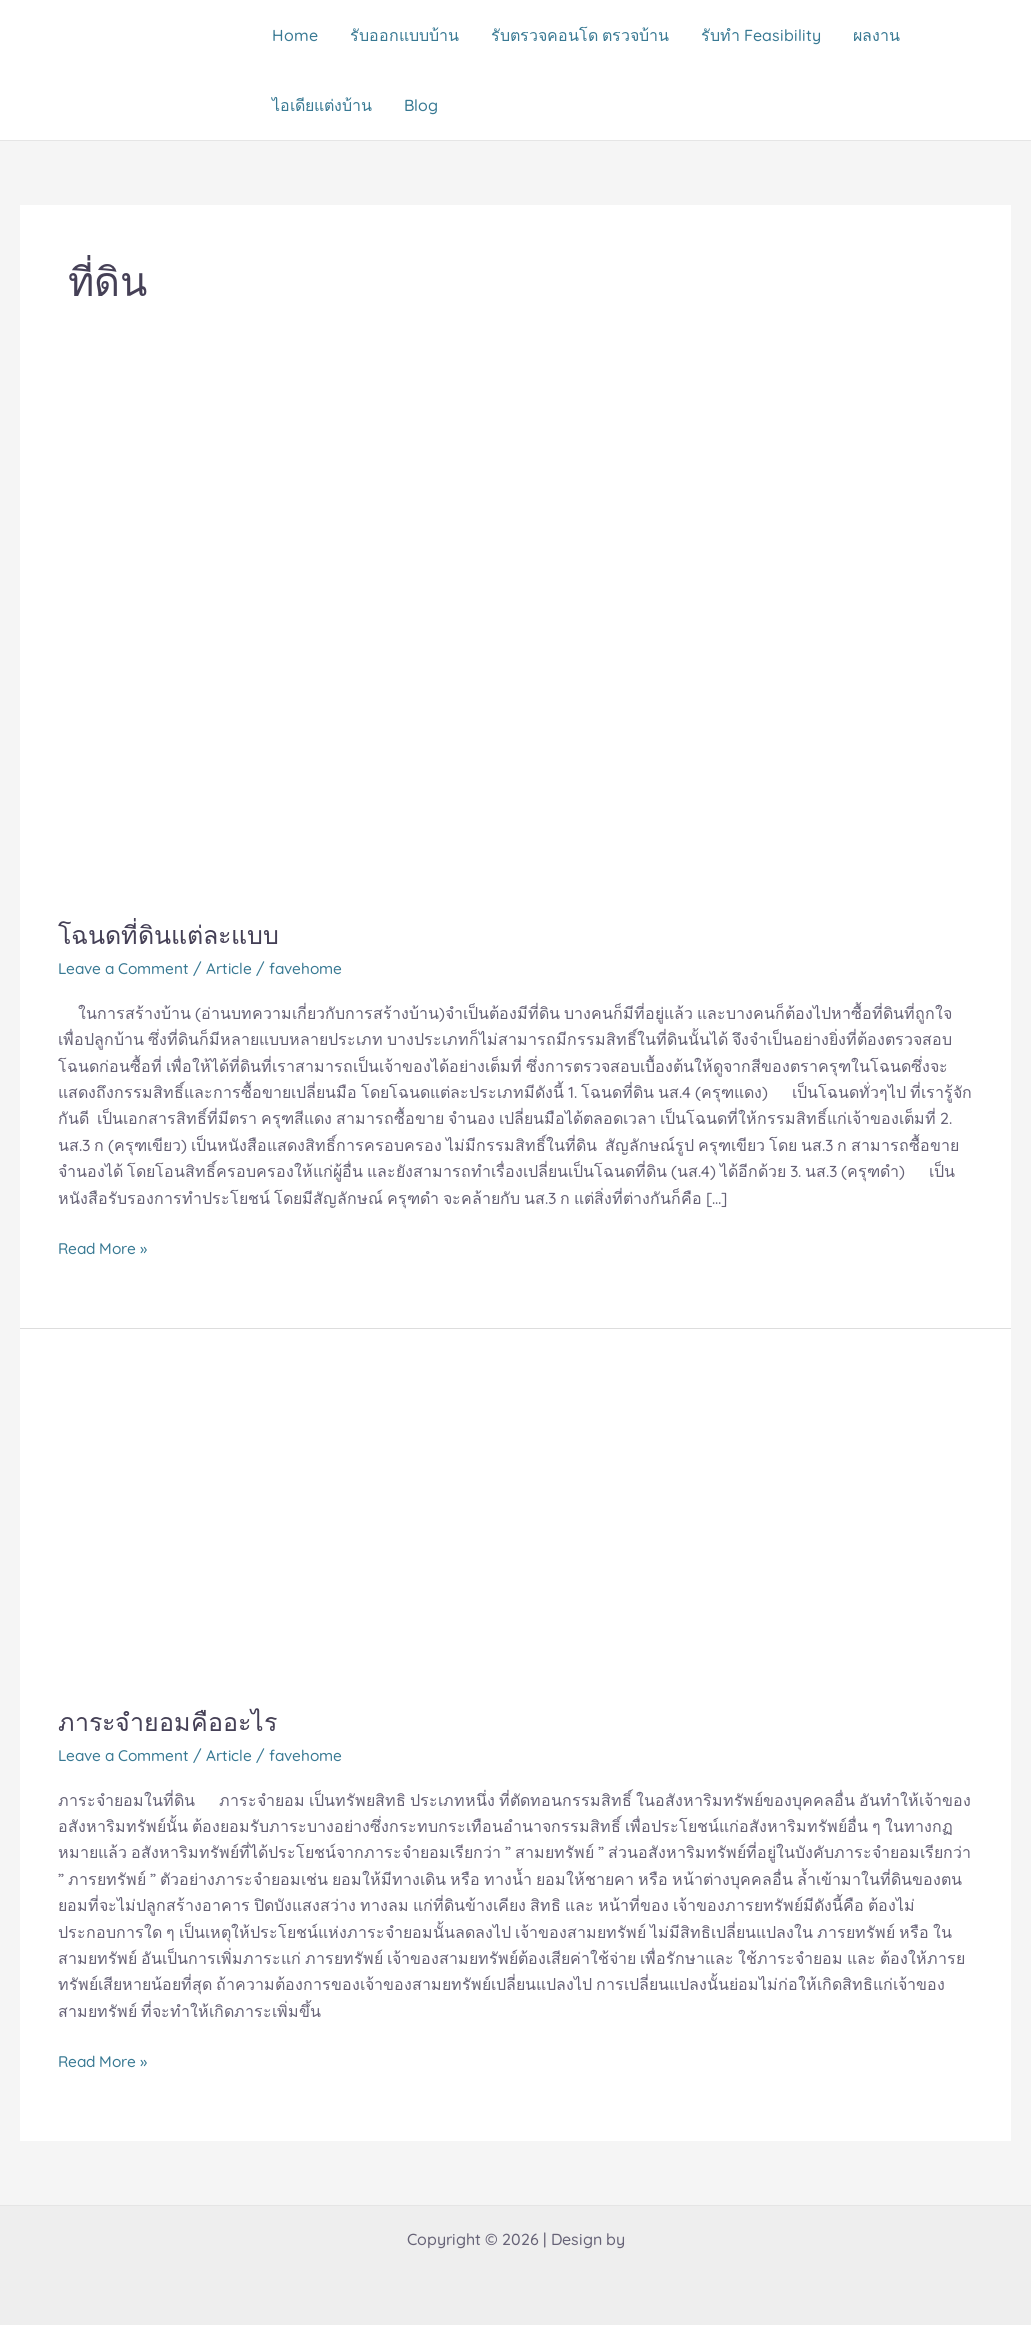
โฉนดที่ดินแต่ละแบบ (175, 934)
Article (236, 968)
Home (295, 35)
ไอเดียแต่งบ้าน (322, 105)
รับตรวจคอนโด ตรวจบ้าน (580, 35)
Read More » (104, 1246)
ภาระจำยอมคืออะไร (172, 1721)
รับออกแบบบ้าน (404, 35)
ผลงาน (876, 35)
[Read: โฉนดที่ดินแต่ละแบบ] (515, 652)
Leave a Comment (127, 968)
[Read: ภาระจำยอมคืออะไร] (308, 1529)
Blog (421, 105)
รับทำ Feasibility (761, 35)
